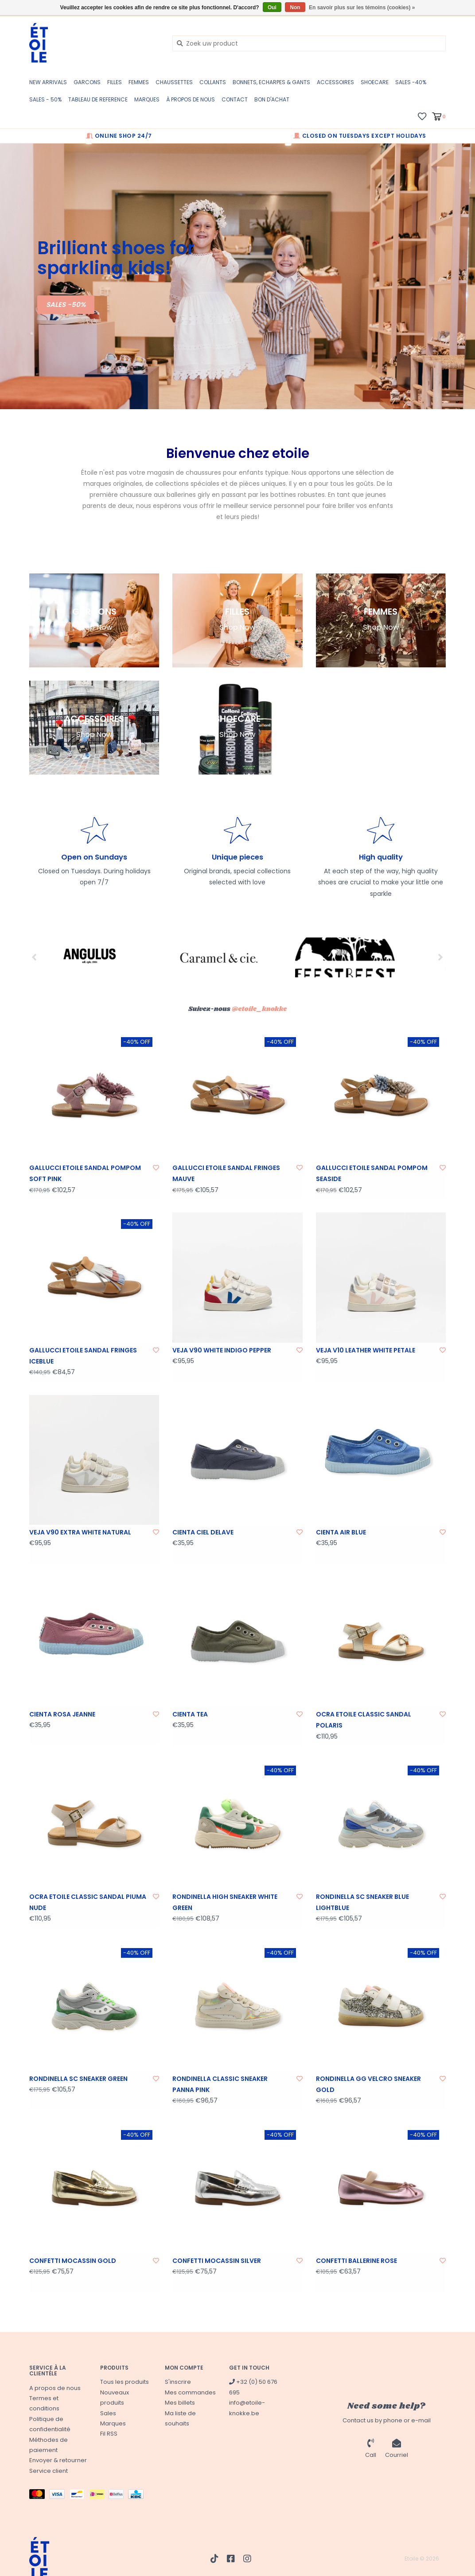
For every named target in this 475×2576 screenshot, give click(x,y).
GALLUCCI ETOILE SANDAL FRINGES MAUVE (226, 1173)
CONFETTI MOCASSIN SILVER (216, 2260)
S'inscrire (178, 2382)
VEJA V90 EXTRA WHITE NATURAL (80, 1532)
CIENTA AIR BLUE (341, 1532)
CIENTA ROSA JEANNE (62, 1714)
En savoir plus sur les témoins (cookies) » (362, 7)
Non (295, 7)
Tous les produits (124, 2382)
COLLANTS (212, 82)
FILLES (114, 82)
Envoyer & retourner (58, 2460)
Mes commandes (190, 2392)
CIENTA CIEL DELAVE (203, 1532)
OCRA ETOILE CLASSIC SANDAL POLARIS (363, 1720)
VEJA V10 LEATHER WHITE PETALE (365, 1350)
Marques (147, 99)
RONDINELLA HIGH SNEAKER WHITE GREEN (224, 1902)
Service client (48, 2471)
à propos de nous (190, 99)
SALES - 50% (45, 99)
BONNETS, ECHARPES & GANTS (271, 82)
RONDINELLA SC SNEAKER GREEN (78, 2078)
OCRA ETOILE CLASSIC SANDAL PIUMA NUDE (87, 1902)
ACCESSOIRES (335, 82)
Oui (272, 7)
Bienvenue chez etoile (237, 453)
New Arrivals (48, 82)
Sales (108, 2413)
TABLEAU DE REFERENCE (98, 99)
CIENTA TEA (190, 1714)
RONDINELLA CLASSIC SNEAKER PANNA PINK (220, 2084)
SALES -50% (66, 304)
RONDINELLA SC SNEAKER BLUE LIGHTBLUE (362, 1902)
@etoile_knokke (259, 1009)
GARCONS (87, 82)
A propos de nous (55, 2388)
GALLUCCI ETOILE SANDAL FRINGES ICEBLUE (83, 1356)
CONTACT (235, 99)
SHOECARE (375, 82)
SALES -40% (410, 82)
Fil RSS (108, 2433)
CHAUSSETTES (174, 82)
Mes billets (180, 2402)
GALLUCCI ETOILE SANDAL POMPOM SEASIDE (372, 1173)
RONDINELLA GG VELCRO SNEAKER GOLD (368, 2084)
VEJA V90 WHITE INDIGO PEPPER (221, 1350)
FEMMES (138, 82)
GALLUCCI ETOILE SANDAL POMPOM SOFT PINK (85, 1173)
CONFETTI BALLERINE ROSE (356, 2260)
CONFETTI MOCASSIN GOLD (72, 2260)
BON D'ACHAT (271, 99)
